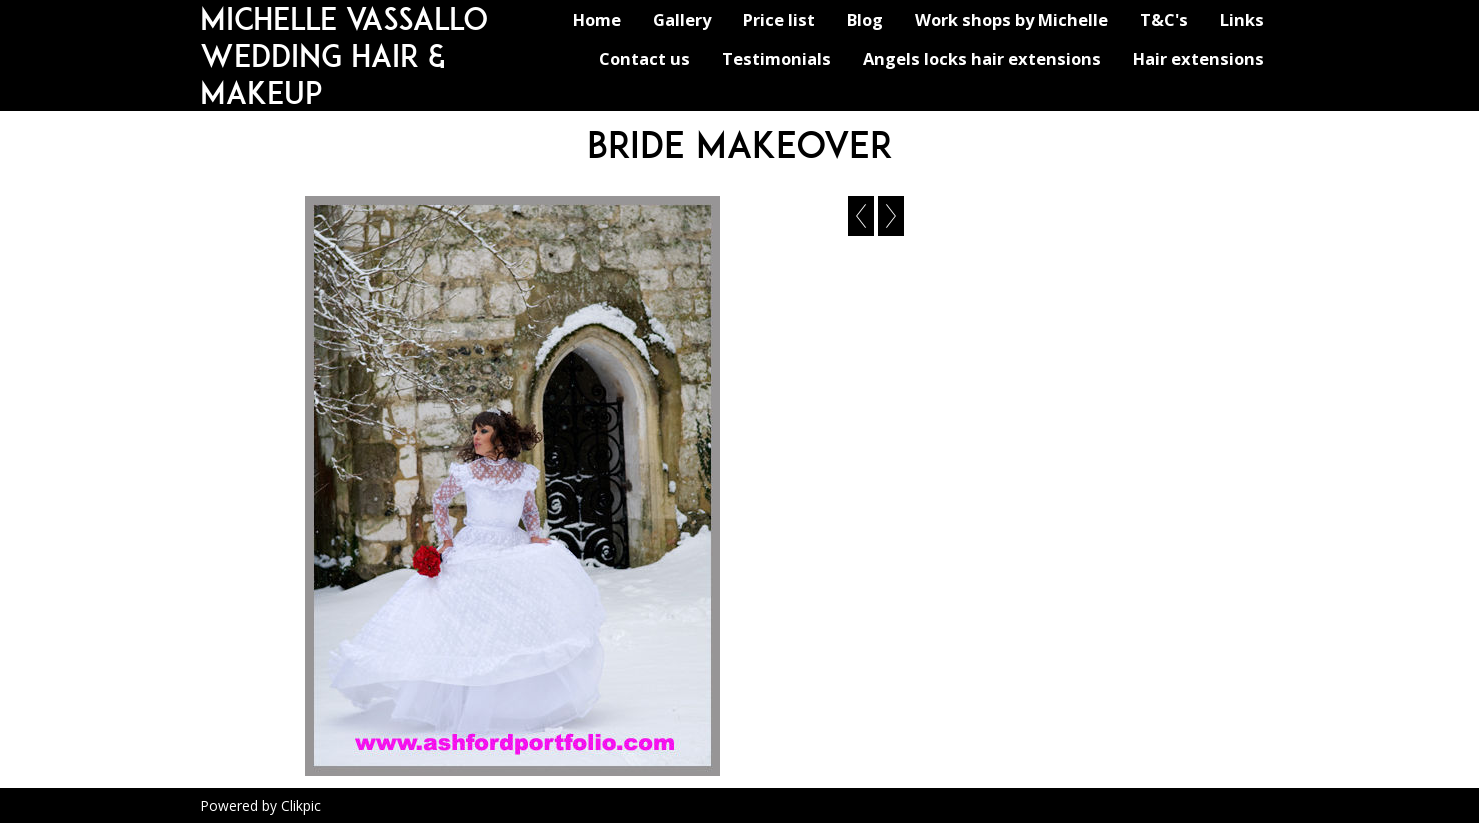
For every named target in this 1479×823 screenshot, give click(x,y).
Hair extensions (1198, 58)
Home (597, 19)
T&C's (1164, 19)
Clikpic (301, 805)
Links (1242, 19)
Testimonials (776, 58)
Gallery (682, 19)
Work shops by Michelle (1011, 19)
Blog (865, 19)
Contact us (644, 58)
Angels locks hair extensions (982, 58)
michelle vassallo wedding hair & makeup (344, 55)
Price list (779, 19)
